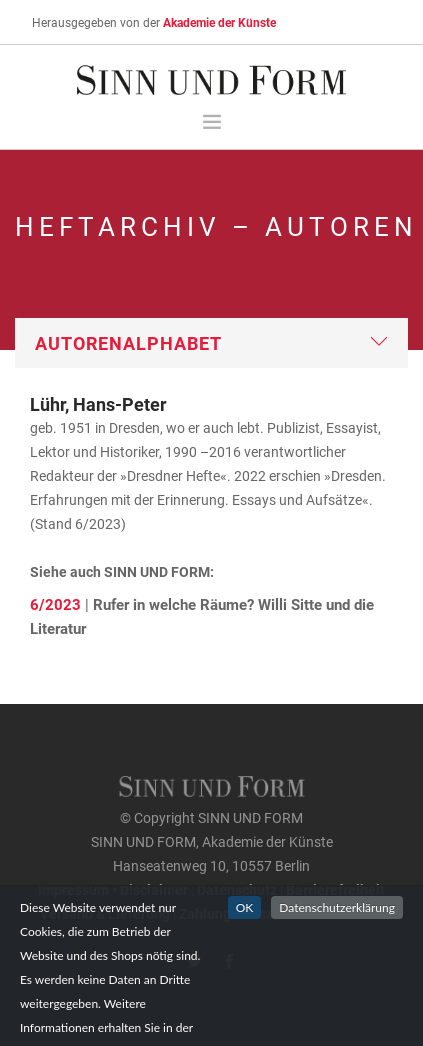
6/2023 (55, 604)
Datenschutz (237, 889)
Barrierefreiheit (335, 889)
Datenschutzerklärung (337, 938)
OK (245, 938)
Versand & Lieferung (105, 913)
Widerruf (319, 913)
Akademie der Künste (219, 22)
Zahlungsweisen (231, 913)
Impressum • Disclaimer (113, 889)
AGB (370, 913)
